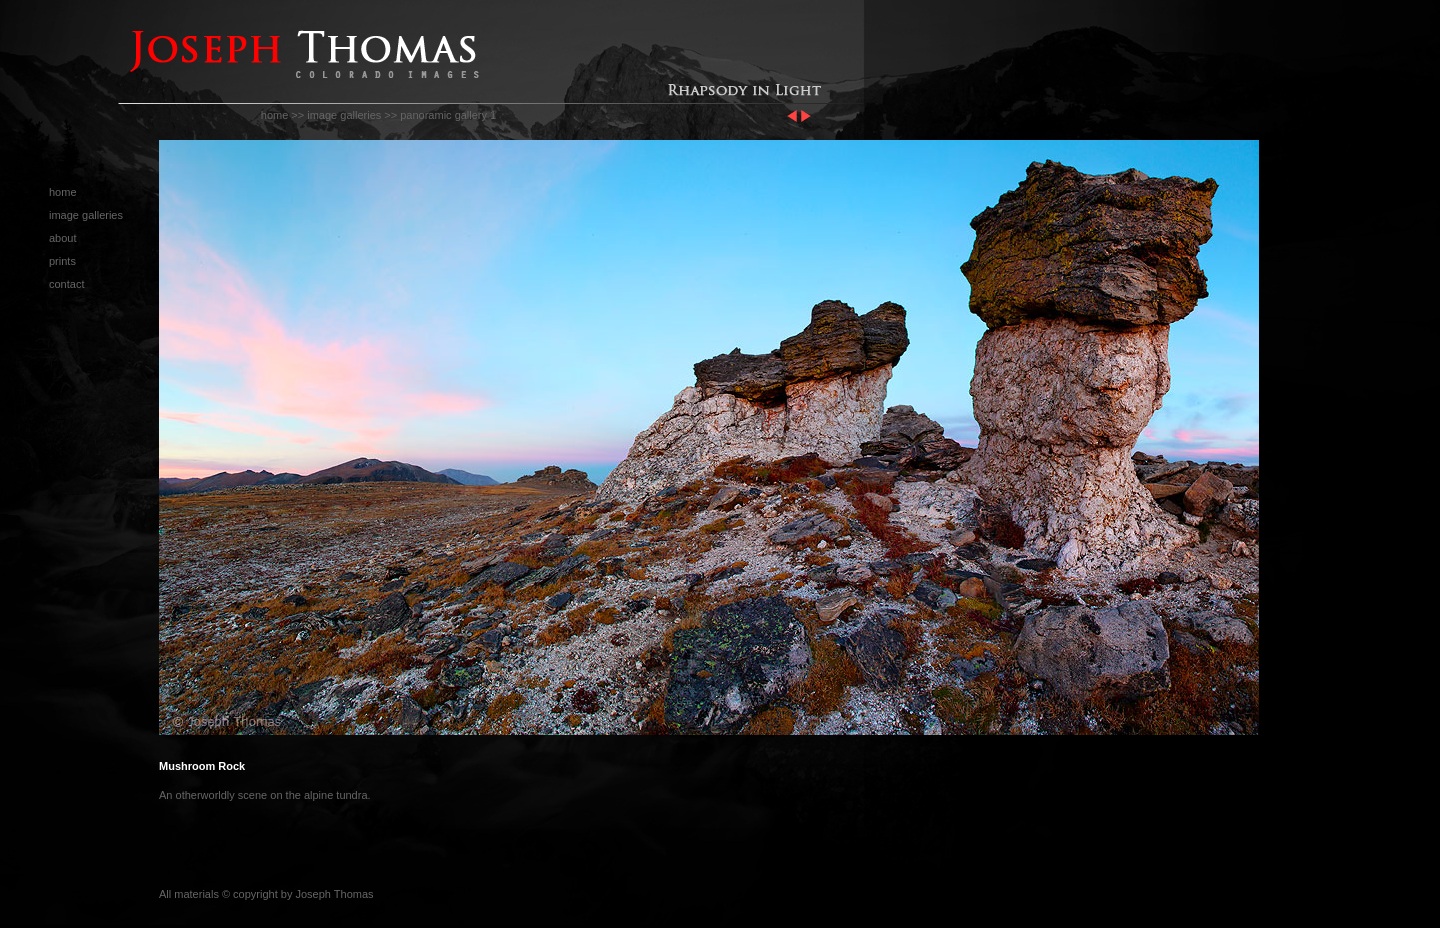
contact (66, 284)
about (63, 238)
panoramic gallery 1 (448, 115)
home (275, 115)
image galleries (344, 115)
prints (62, 261)
